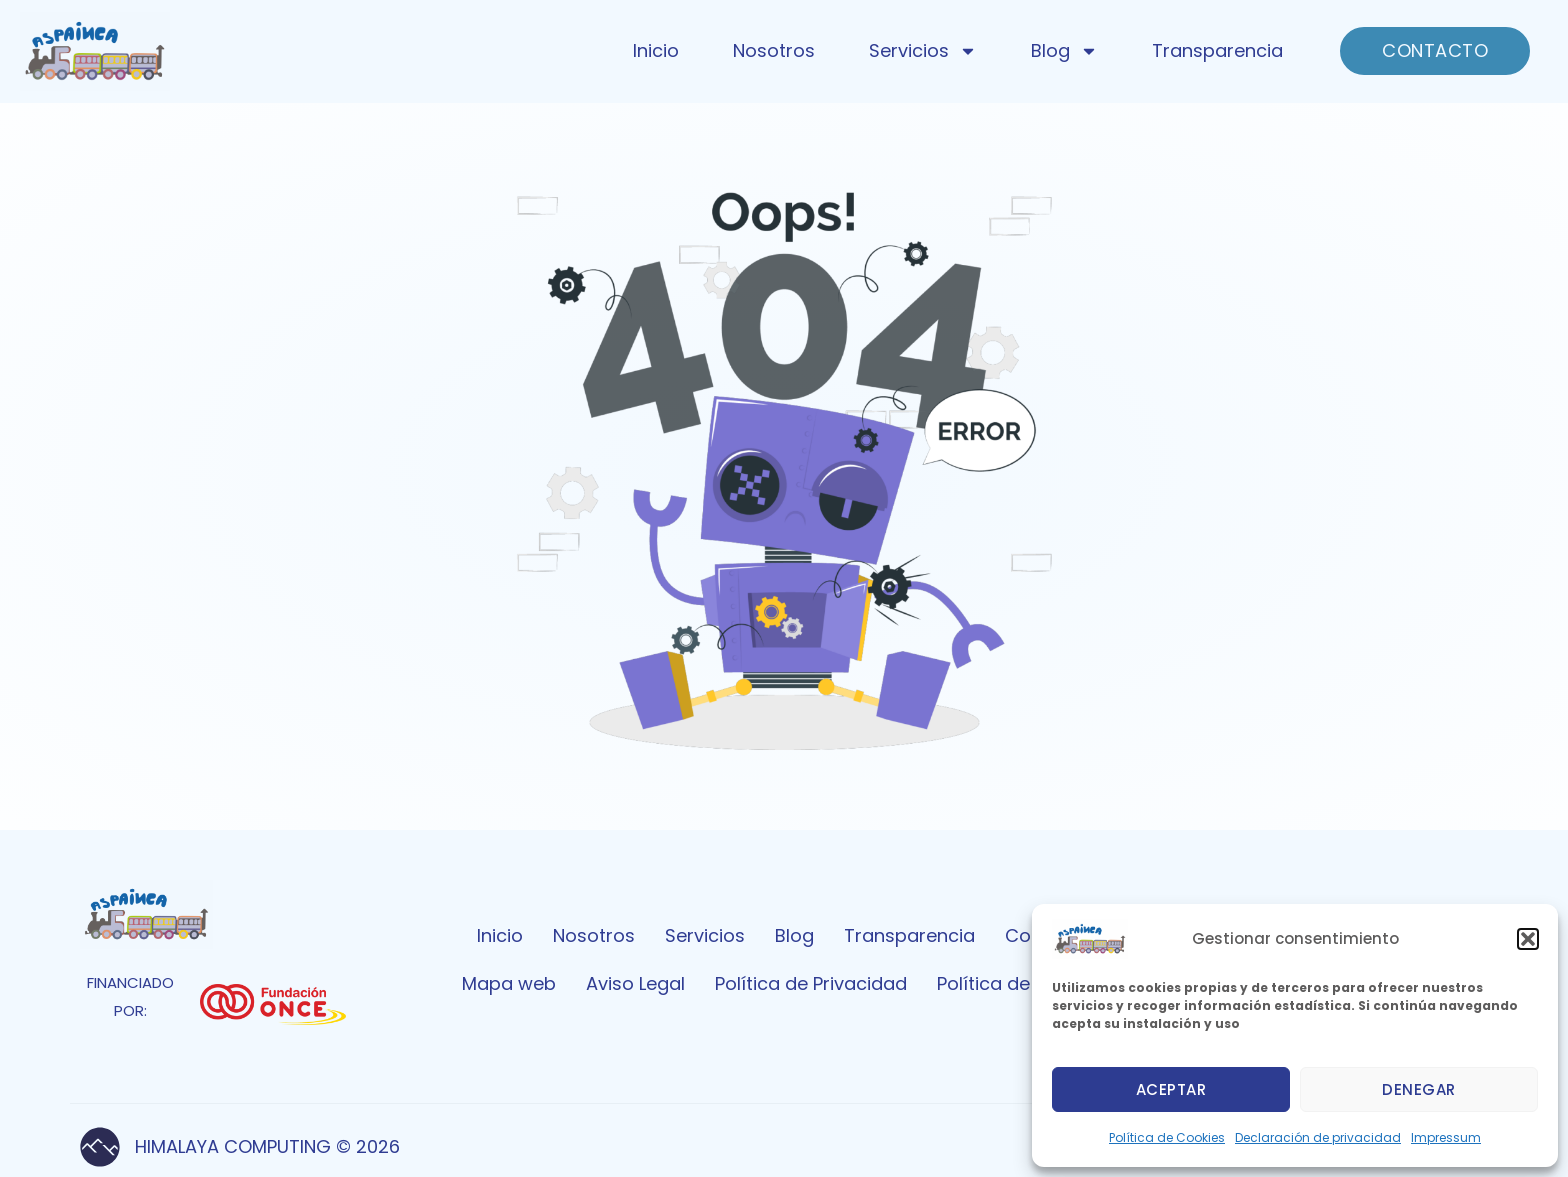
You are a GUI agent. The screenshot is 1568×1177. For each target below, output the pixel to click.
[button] (1528, 939)
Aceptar (1171, 1089)
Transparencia (1217, 50)
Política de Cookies (1167, 1137)
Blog (1064, 51)
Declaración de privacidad (1318, 1137)
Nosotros (774, 50)
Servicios (923, 51)
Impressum (1446, 1137)
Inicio (656, 50)
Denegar (1419, 1089)
